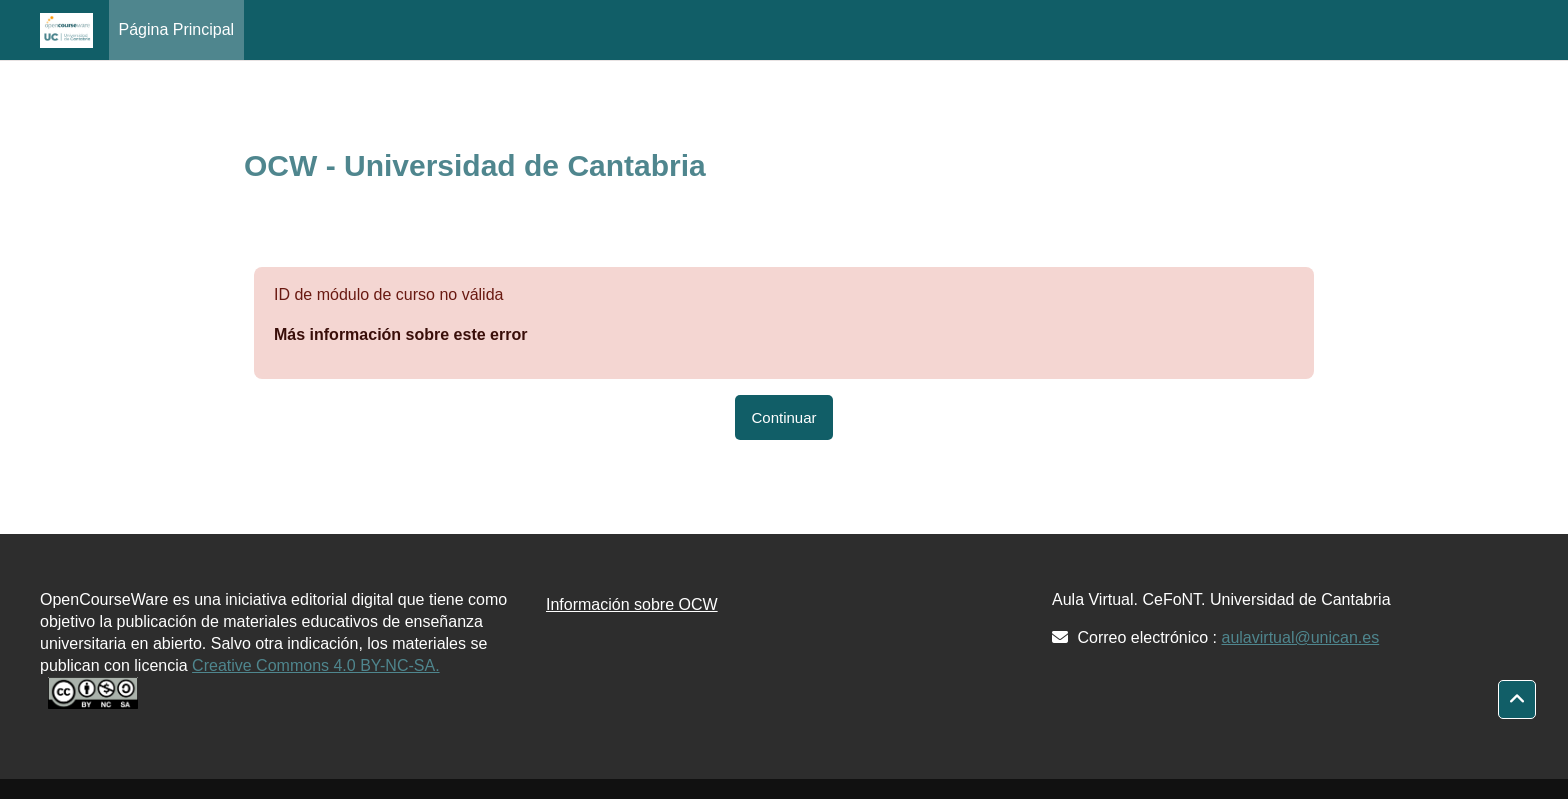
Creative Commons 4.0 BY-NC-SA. (316, 665)
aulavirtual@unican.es (1301, 637)
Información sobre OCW (632, 604)
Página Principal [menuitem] (177, 29)
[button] (1517, 700)
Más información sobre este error (400, 334)
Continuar (783, 417)
